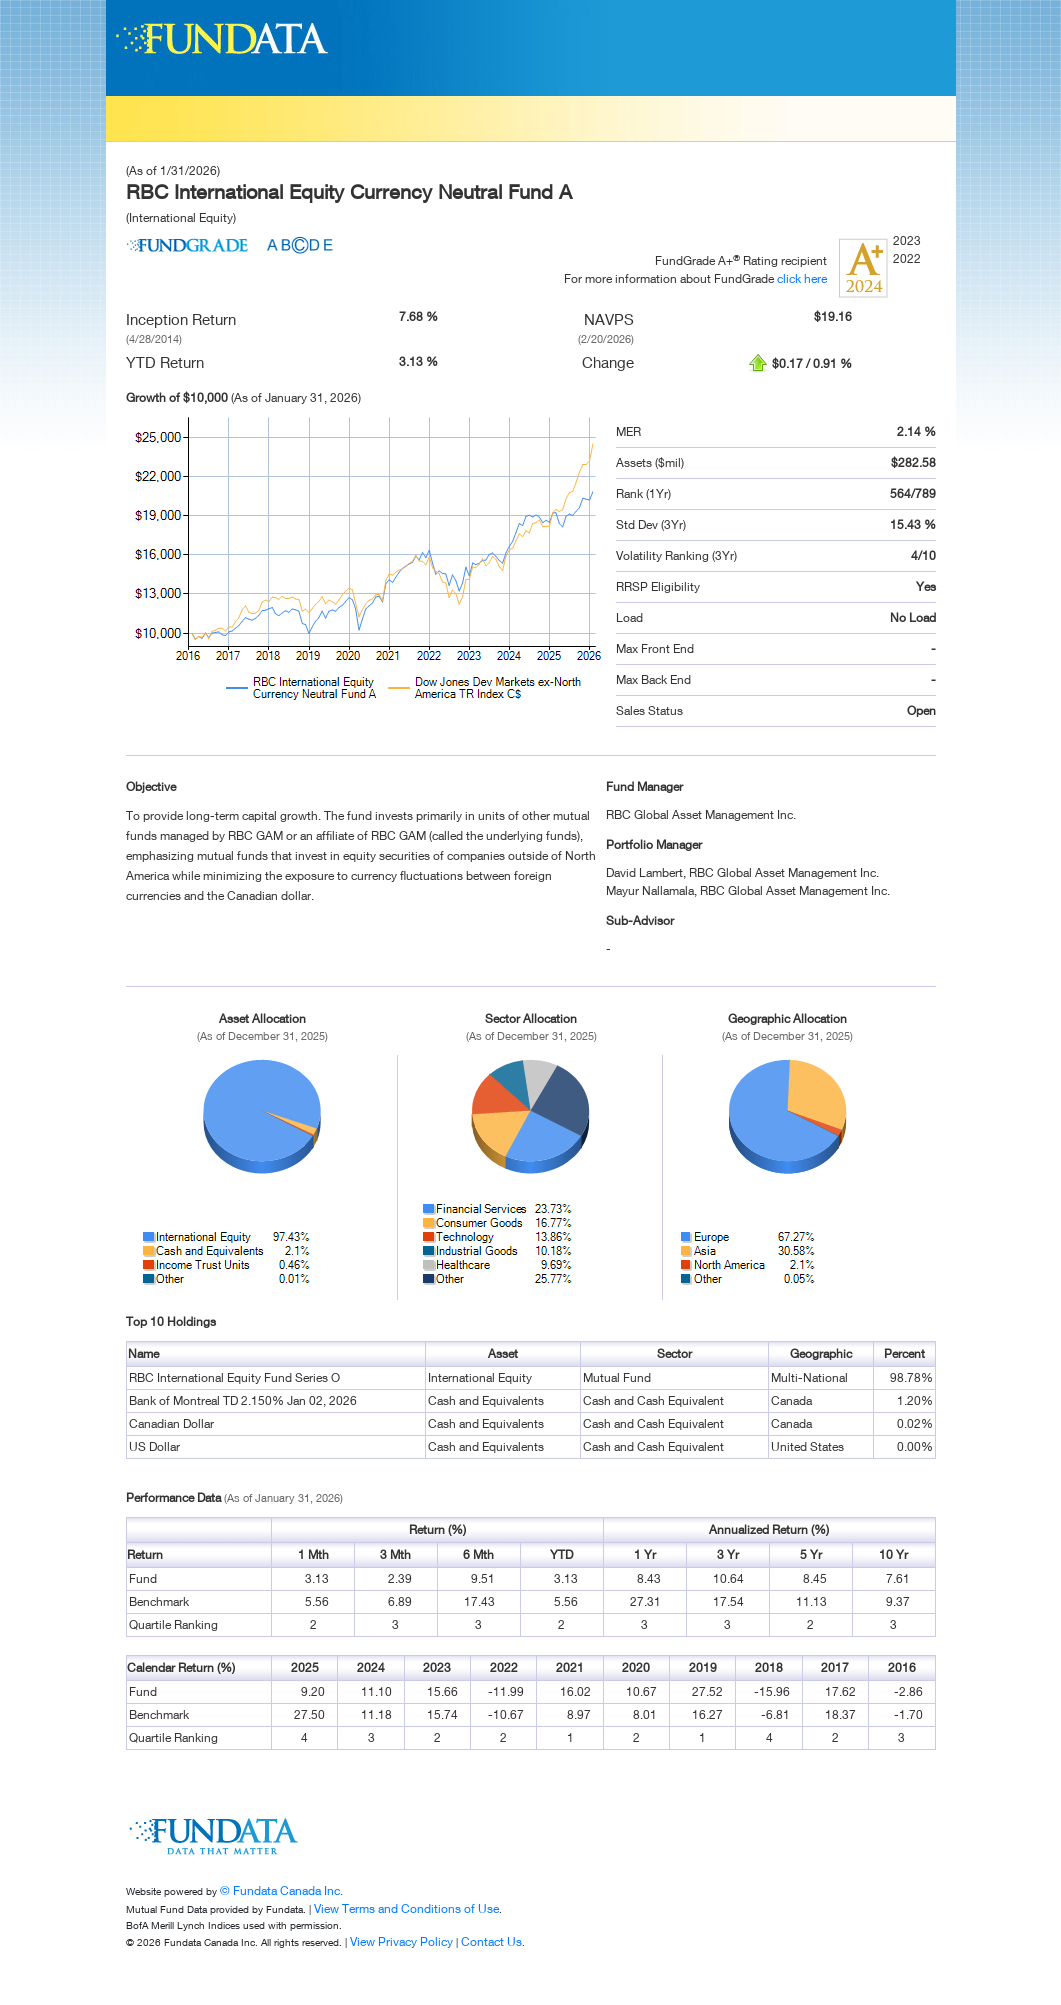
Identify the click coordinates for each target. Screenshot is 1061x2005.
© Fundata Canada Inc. (281, 1890)
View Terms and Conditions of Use (406, 1908)
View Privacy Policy (401, 1941)
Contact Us (491, 1941)
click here (802, 278)
